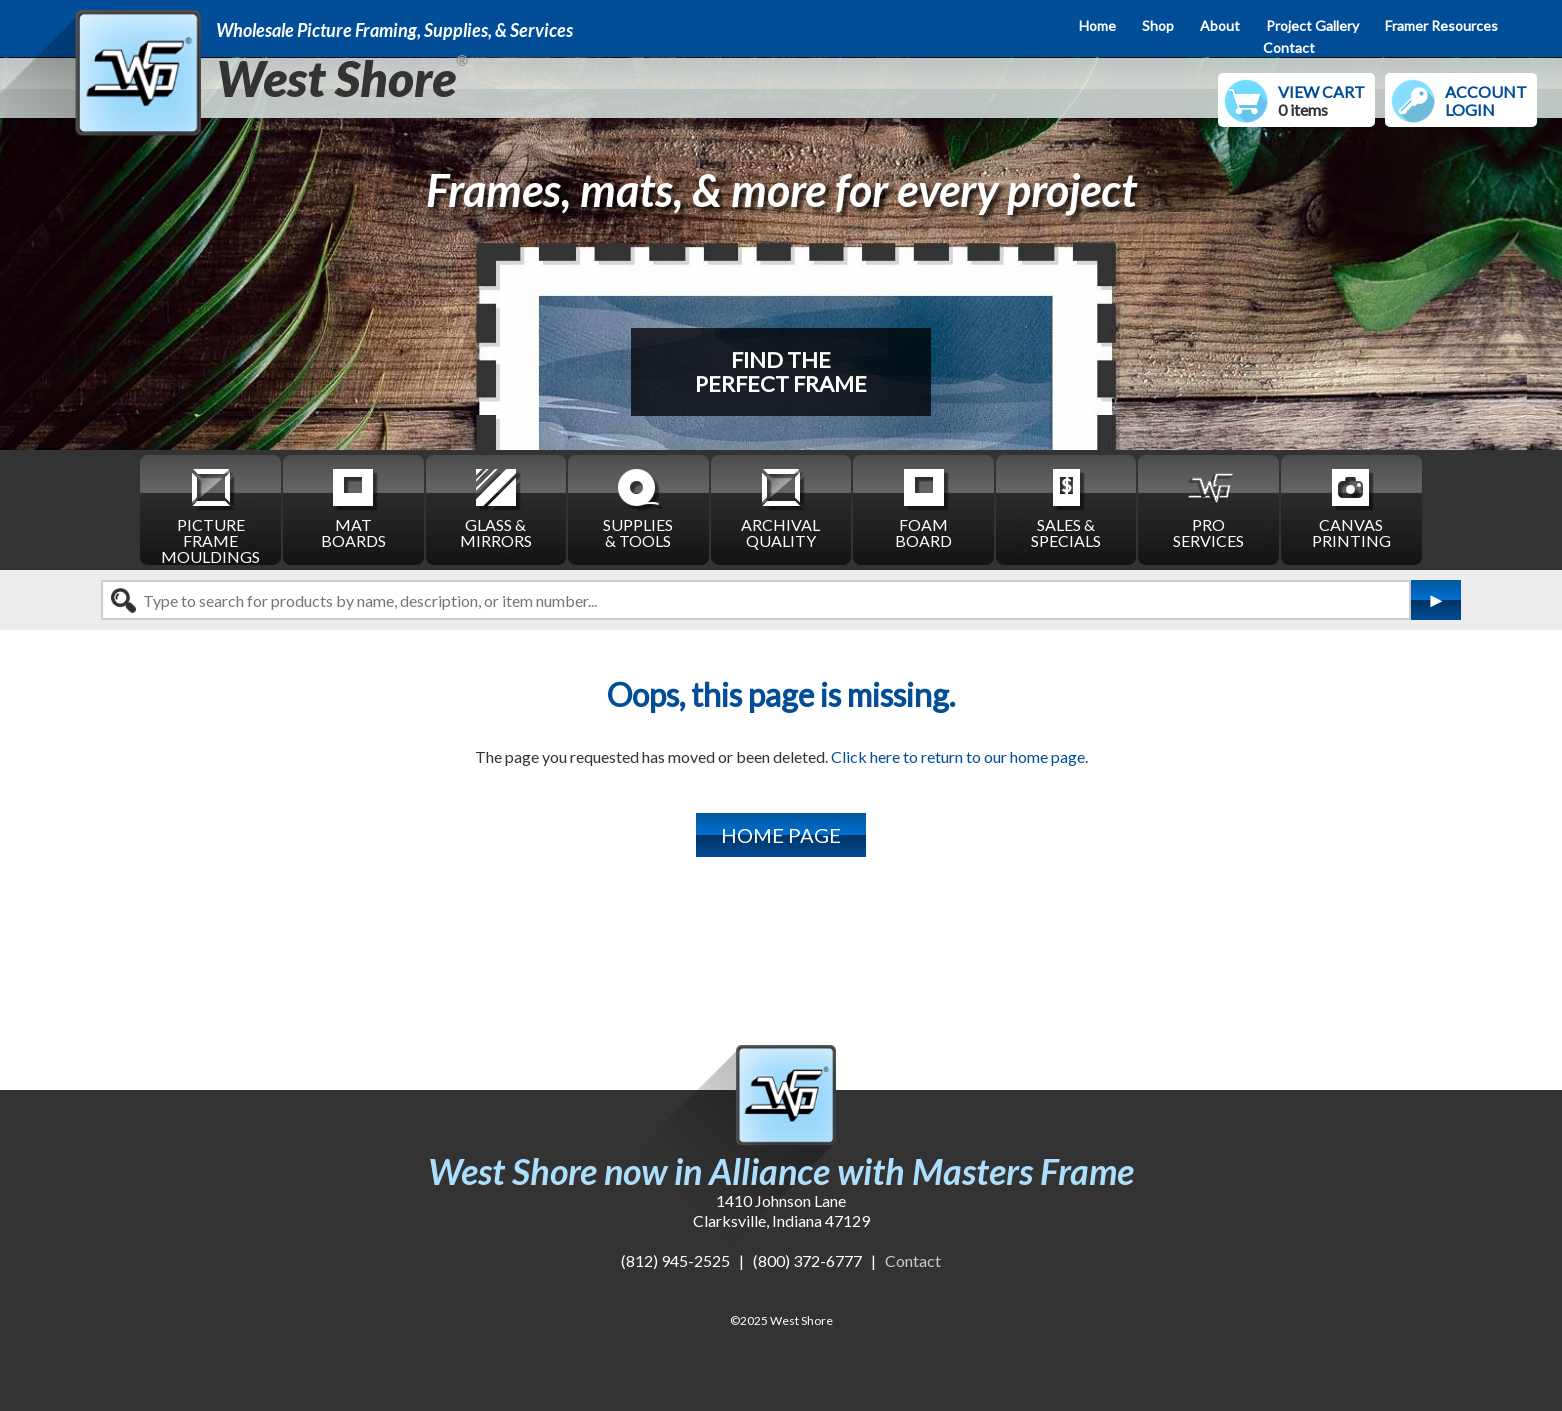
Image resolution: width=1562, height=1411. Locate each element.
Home (1097, 25)
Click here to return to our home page (958, 756)
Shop (1158, 25)
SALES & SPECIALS (1066, 507)
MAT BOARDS (353, 507)
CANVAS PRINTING (1351, 507)
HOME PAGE (781, 835)
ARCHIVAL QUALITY (780, 507)
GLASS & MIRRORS (496, 507)
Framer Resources (1441, 25)
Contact (1289, 47)
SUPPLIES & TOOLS (638, 507)
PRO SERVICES (1208, 507)
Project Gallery (1312, 25)
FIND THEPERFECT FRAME (781, 371)
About (1220, 25)
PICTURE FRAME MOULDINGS (210, 515)
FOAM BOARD (923, 507)
